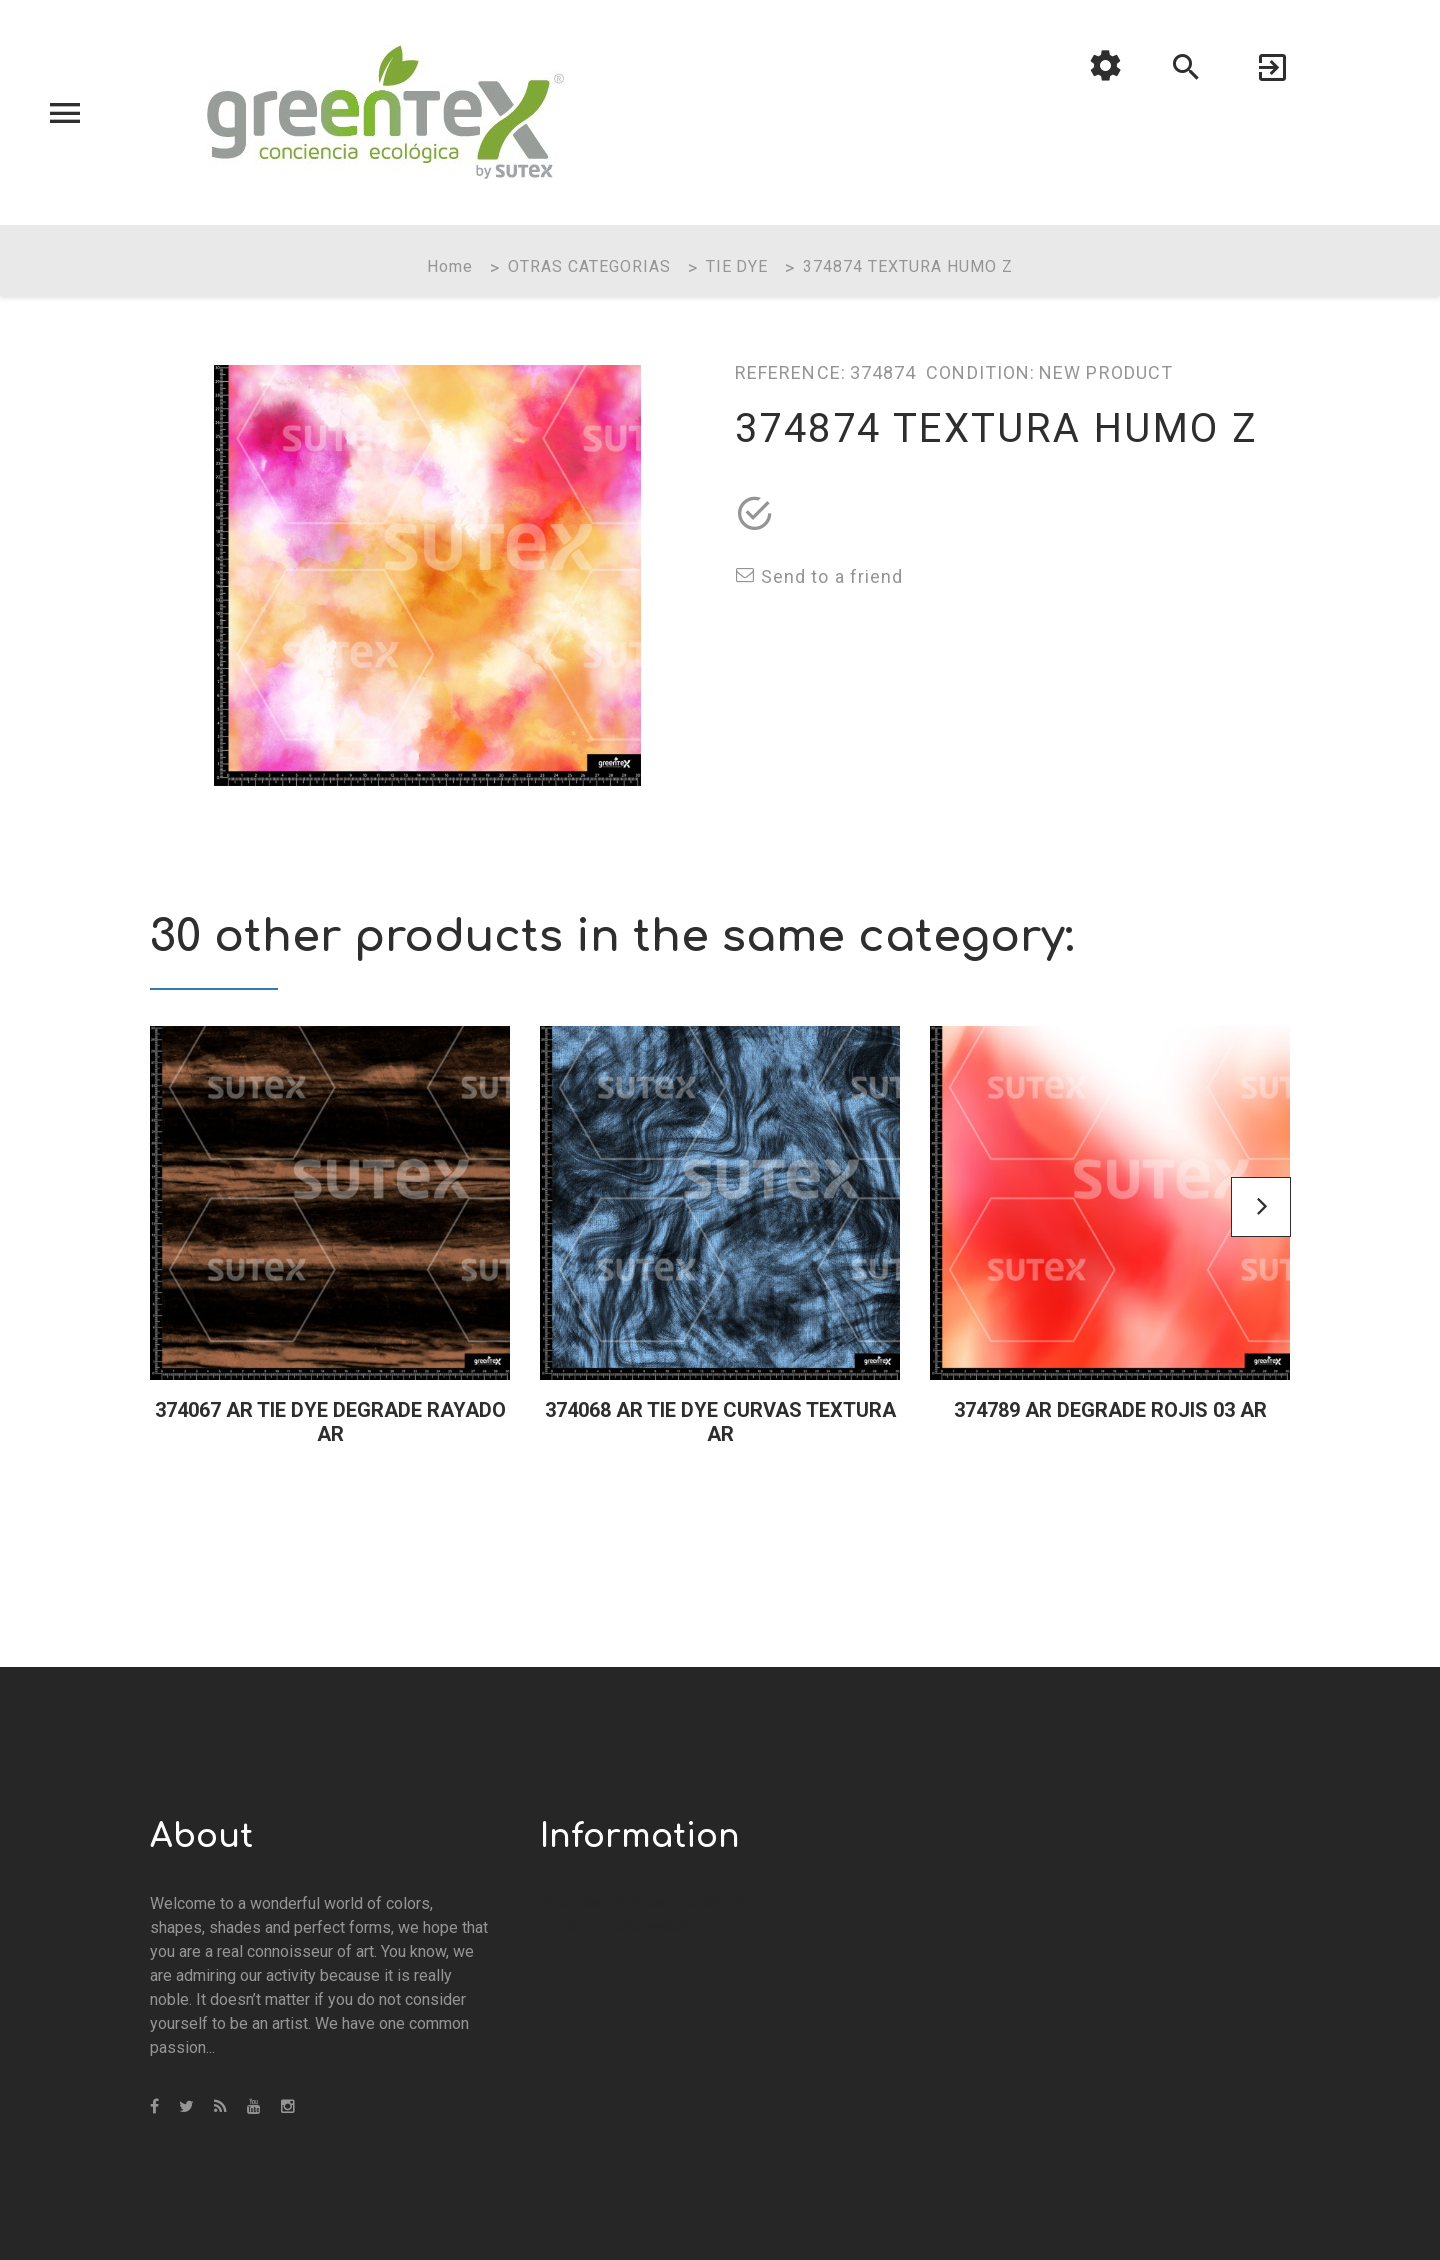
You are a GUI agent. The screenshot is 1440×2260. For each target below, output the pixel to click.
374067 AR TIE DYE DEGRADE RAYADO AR (330, 1422)
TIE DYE (737, 266)
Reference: (790, 372)
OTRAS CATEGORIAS (589, 266)
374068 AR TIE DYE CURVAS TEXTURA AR (720, 1422)
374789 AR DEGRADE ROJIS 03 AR (1110, 1410)
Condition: (980, 372)
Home (450, 266)
